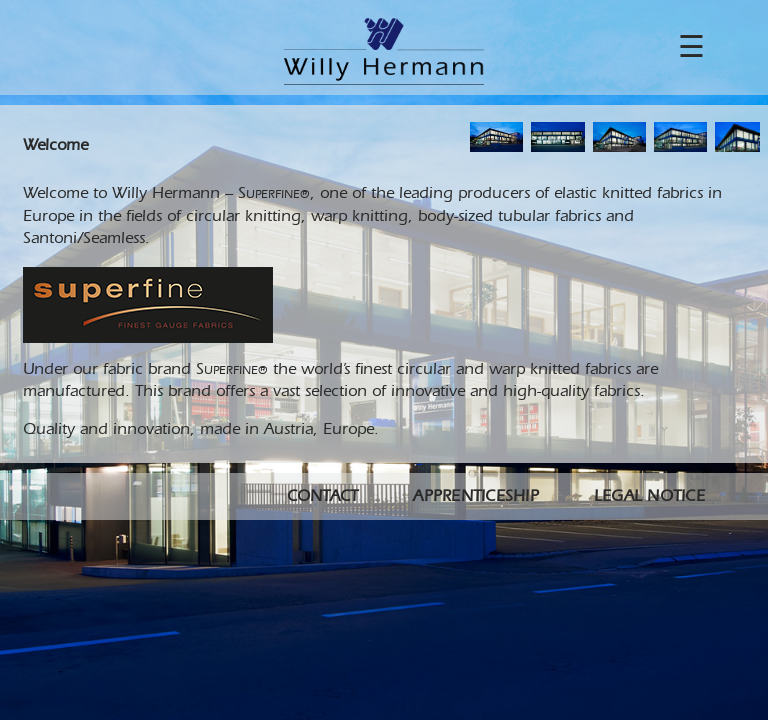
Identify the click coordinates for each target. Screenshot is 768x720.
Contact (323, 497)
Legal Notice (649, 497)
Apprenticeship (476, 497)
